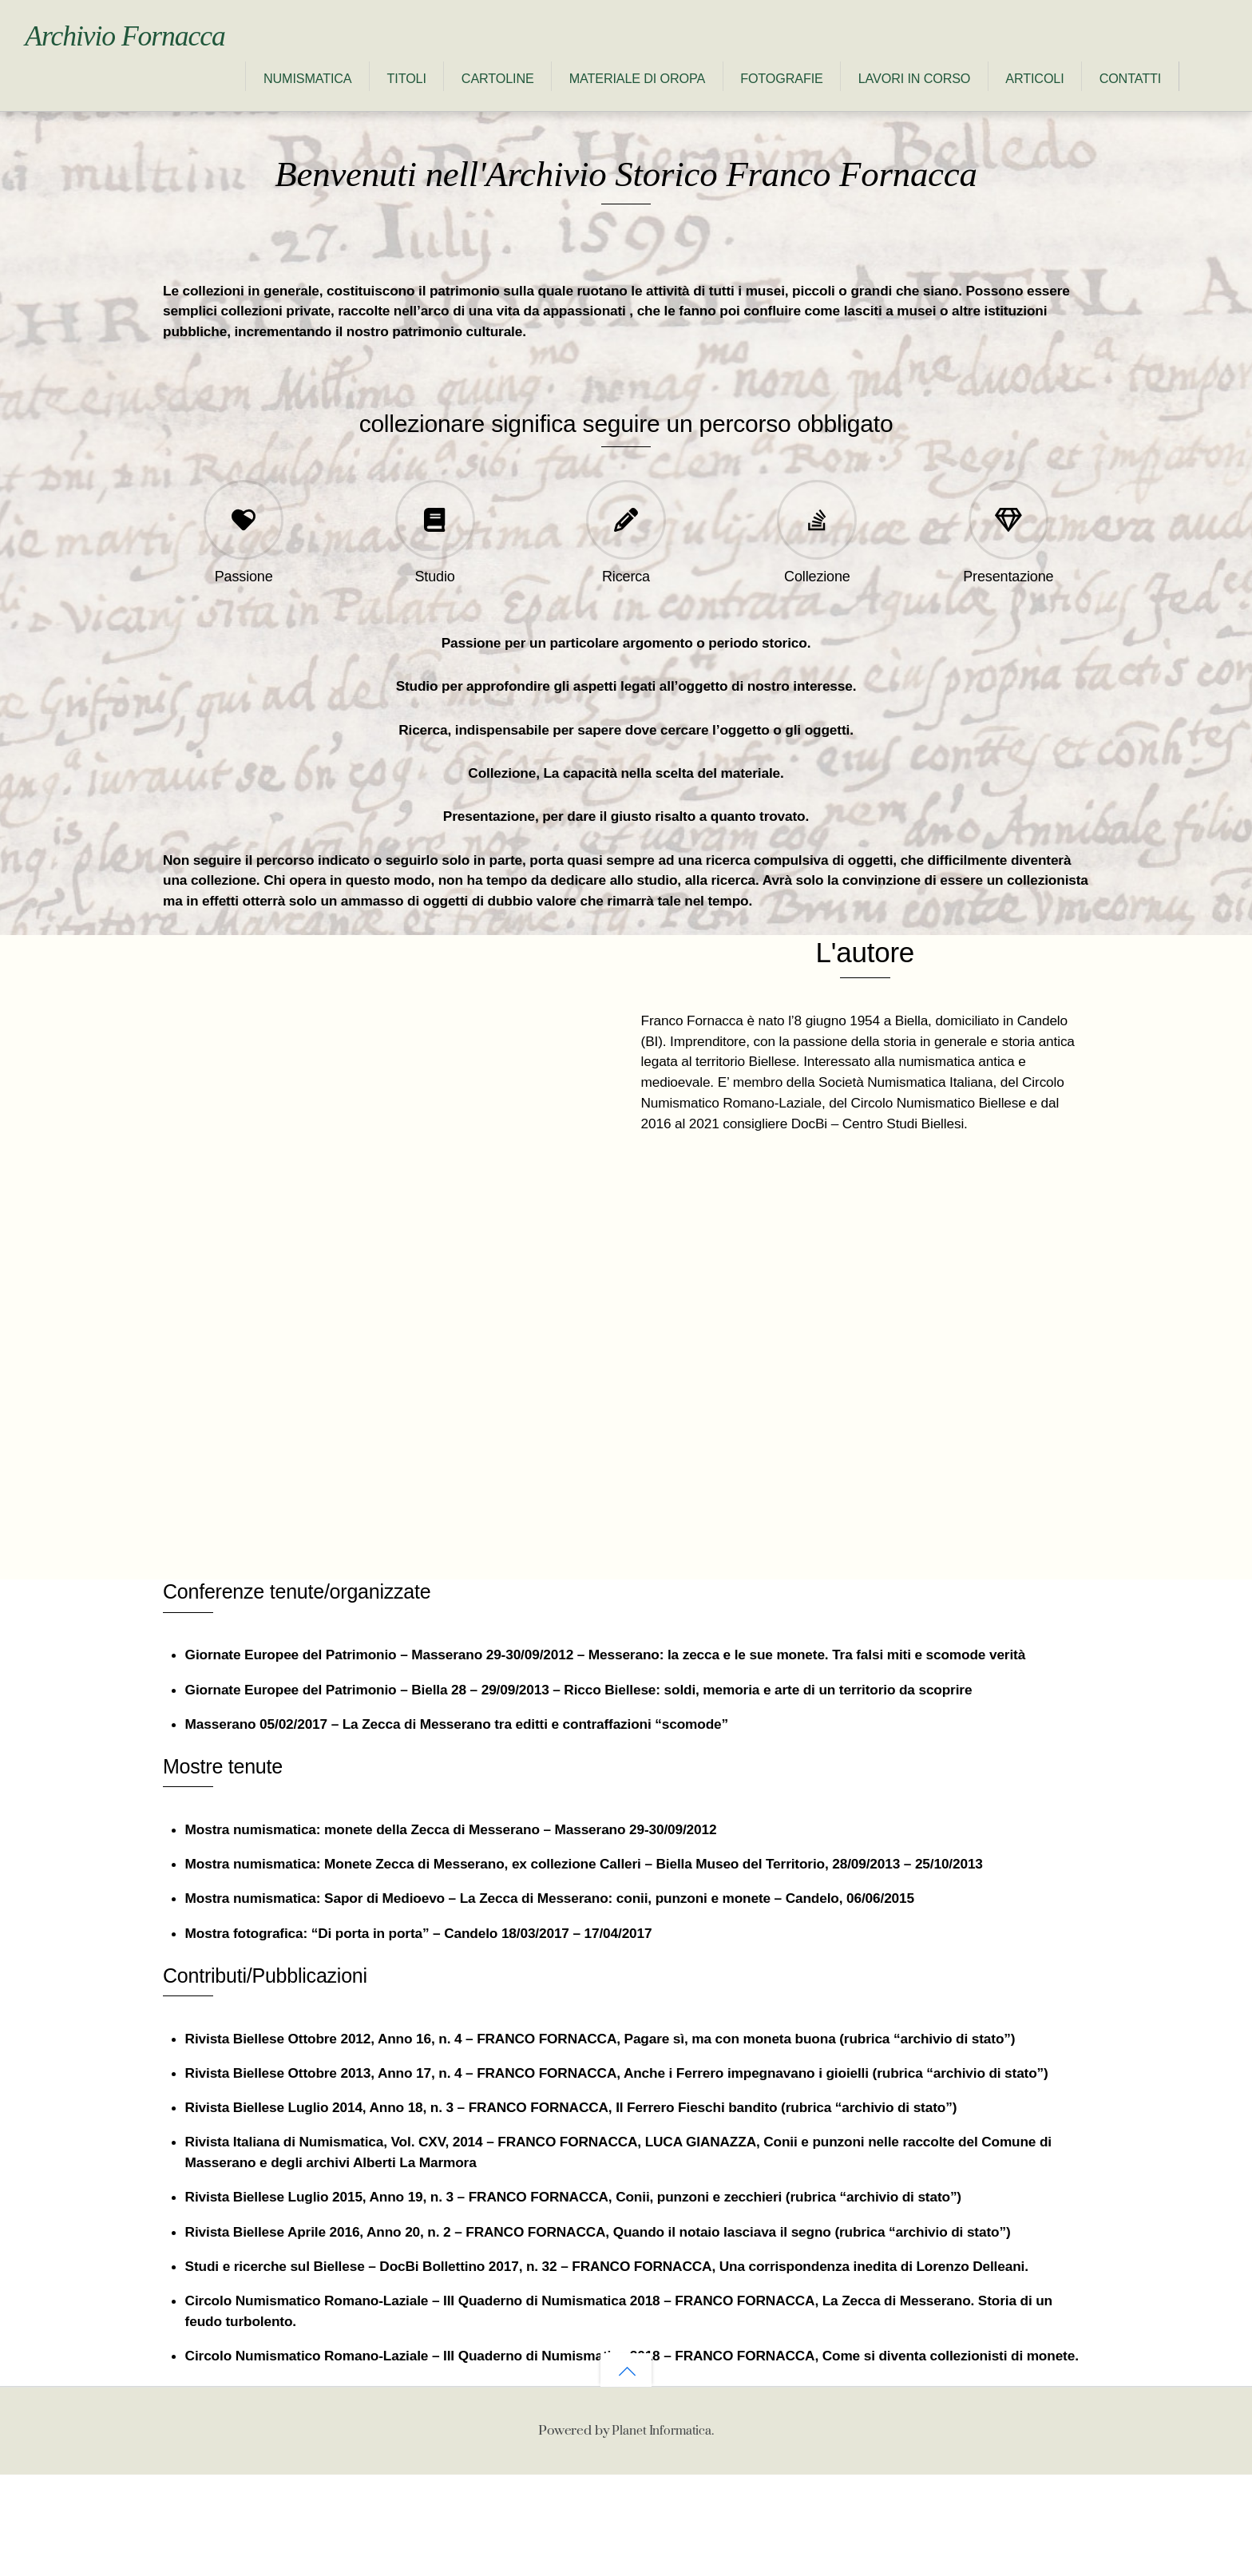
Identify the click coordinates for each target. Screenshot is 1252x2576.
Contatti (910, 99)
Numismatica (87, 99)
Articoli (814, 99)
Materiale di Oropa (417, 99)
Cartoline (277, 99)
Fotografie (561, 99)
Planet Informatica (662, 2531)
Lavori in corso (694, 99)
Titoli (185, 99)
